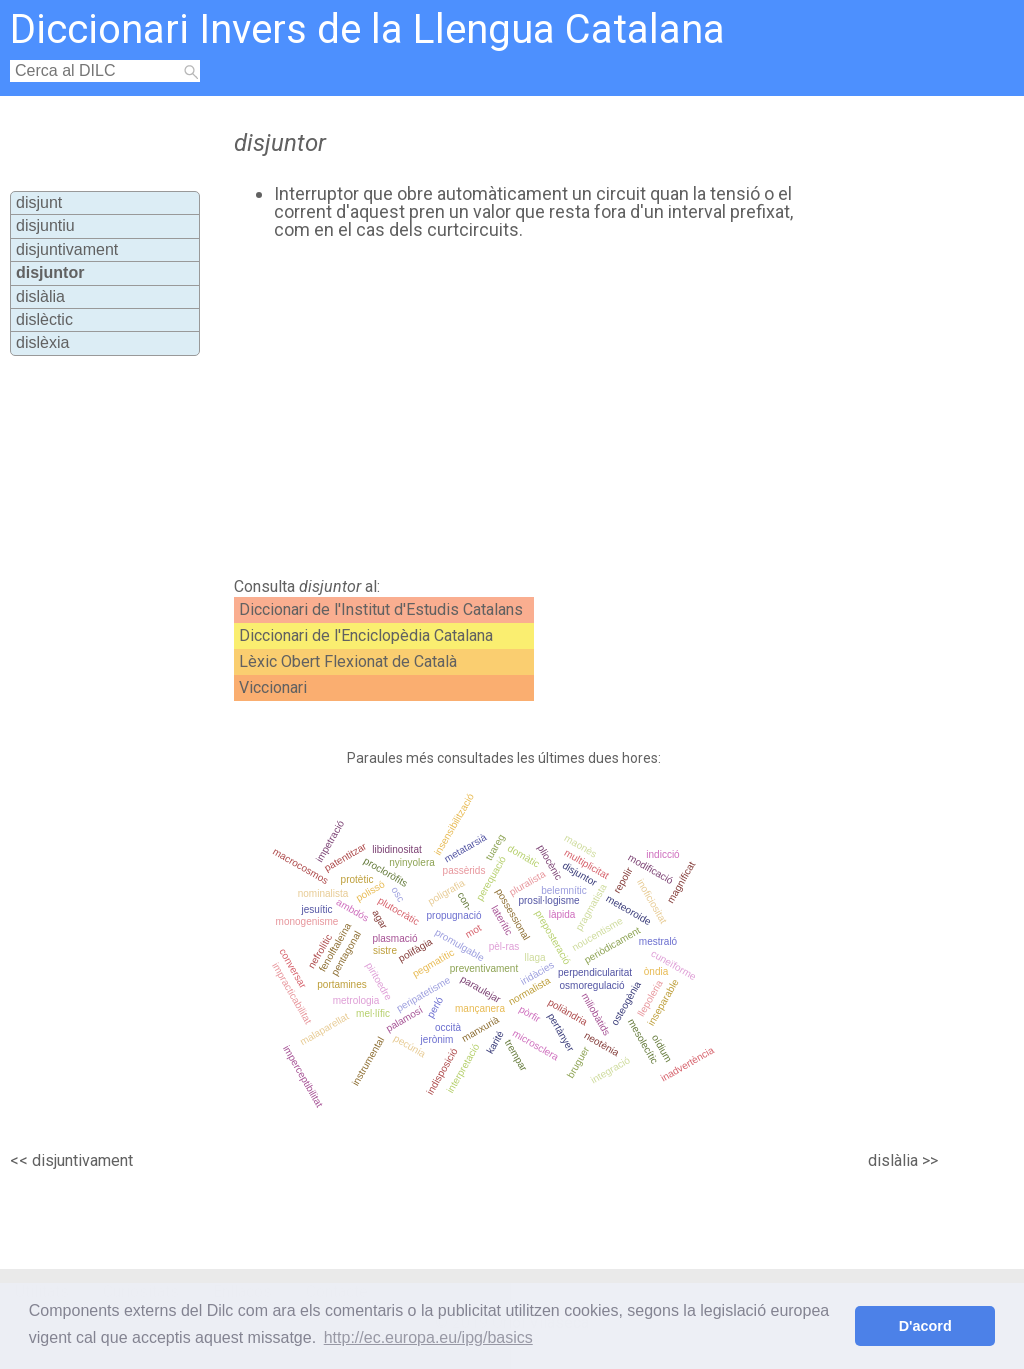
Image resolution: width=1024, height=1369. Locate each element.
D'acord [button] (925, 1326)
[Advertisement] (568, 409)
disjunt (39, 202)
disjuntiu (45, 225)
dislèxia (42, 342)
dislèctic (44, 319)
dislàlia (40, 296)
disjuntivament (67, 249)
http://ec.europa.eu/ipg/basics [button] (428, 1337)
